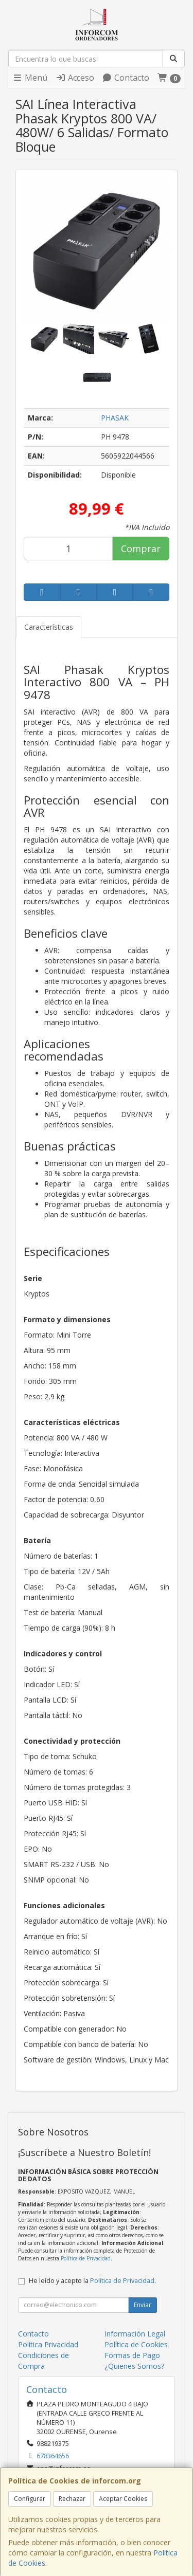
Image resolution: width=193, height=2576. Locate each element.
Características (48, 627)
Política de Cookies (136, 2344)
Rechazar (72, 2498)
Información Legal (134, 2334)
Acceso (75, 77)
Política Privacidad (48, 2344)
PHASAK (115, 418)
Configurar (29, 2498)
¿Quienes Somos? (134, 2366)
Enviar (142, 2304)
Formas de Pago (132, 2355)
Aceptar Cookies (123, 2498)
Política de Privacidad (86, 2258)
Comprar (141, 548)
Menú (29, 77)
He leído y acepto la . (92, 2280)
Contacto (125, 77)
